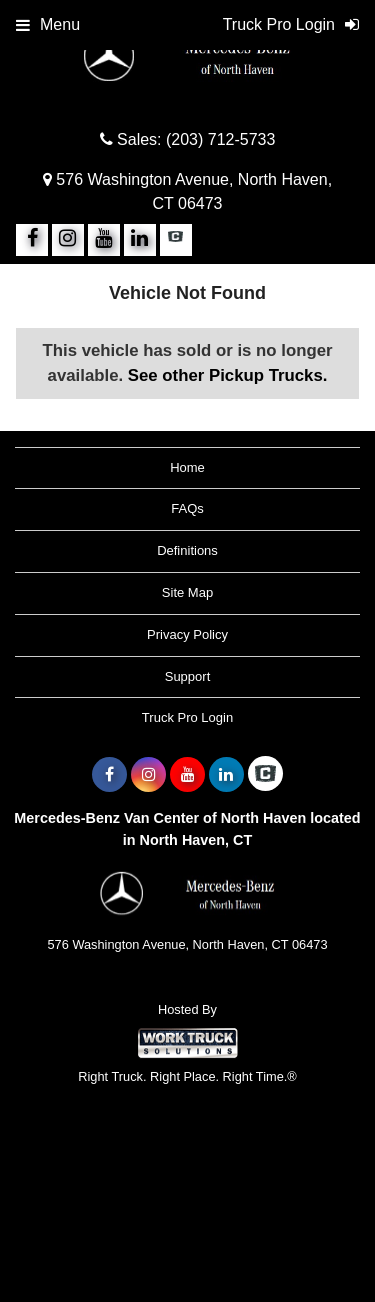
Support (188, 676)
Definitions (187, 550)
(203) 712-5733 (220, 139)
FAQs (187, 508)
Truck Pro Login (187, 717)
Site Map (187, 592)
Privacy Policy (187, 634)
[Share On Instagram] (68, 240)
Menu (48, 24)
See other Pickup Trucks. (228, 375)
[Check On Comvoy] (176, 240)
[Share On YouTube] (104, 240)
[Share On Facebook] (32, 240)
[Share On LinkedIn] (140, 240)
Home (187, 467)
